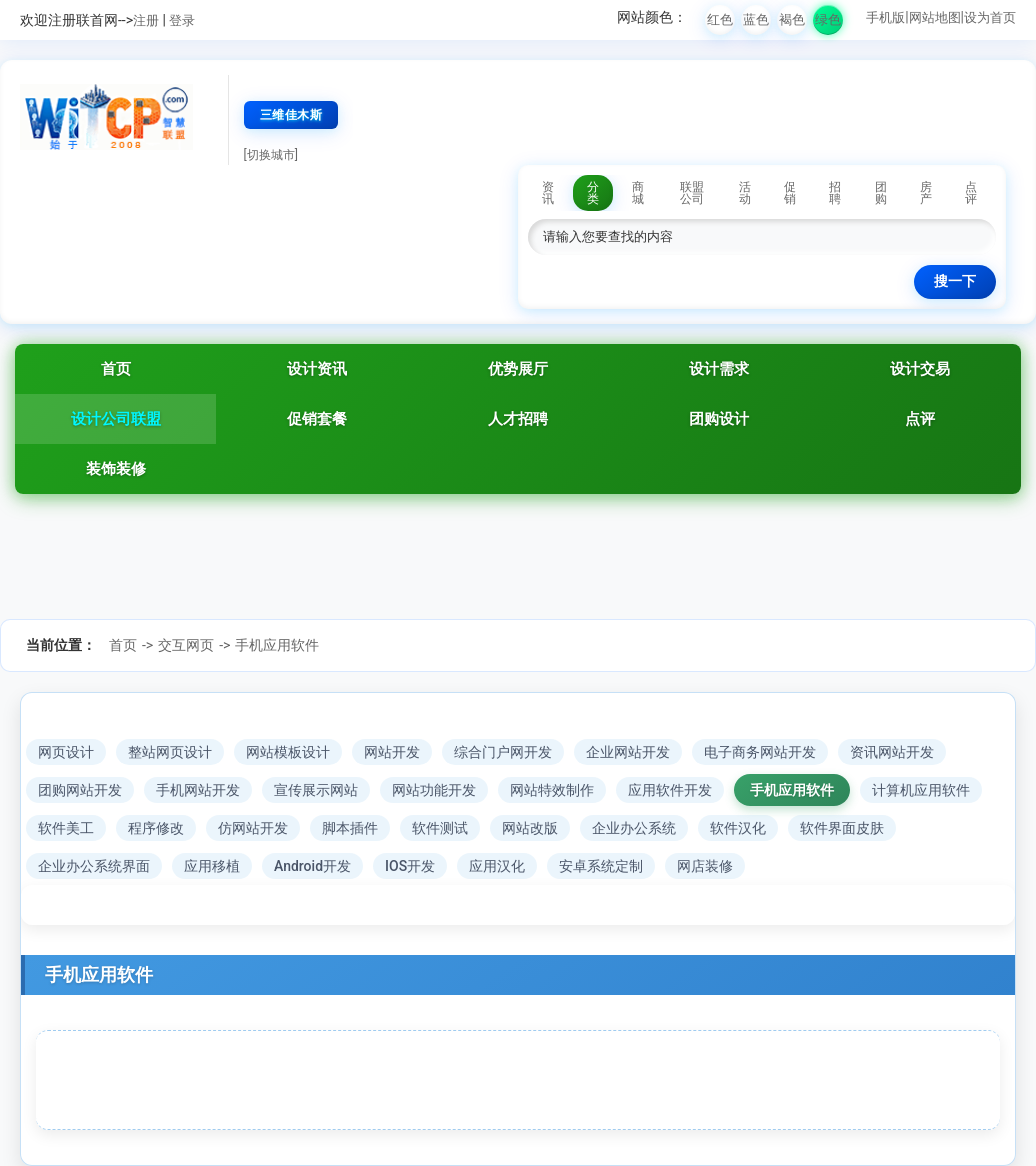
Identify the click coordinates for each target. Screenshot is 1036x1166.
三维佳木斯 (291, 115)
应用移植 (212, 866)
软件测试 (440, 828)
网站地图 (935, 17)
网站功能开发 (434, 790)
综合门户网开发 (503, 752)
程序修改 (156, 828)
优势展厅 (518, 369)
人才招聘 (518, 419)
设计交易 (920, 369)
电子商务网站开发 (760, 752)
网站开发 (392, 752)
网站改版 (530, 828)
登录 (182, 20)
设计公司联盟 (116, 419)
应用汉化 (497, 866)
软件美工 (66, 828)
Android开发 (312, 866)
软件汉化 (738, 828)
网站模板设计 (288, 752)
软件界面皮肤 (842, 828)
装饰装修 (116, 469)
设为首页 (990, 17)
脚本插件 (350, 828)
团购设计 (719, 419)
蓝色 (756, 19)
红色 (720, 19)
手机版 (885, 17)
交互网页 (186, 645)
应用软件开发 (670, 790)
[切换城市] (271, 155)
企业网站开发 (628, 752)
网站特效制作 (552, 790)
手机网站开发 (198, 790)
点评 (920, 419)
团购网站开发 (80, 790)
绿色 (828, 19)
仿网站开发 (253, 828)
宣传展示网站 (316, 790)
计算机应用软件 (921, 790)
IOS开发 (410, 866)
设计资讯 (317, 369)
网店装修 (705, 866)
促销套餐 (317, 419)
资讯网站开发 (892, 752)
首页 (116, 369)
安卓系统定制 (601, 866)
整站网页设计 (170, 752)
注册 (146, 20)
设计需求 (719, 369)
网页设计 (66, 752)
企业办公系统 (634, 828)
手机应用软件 (277, 645)
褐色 (792, 19)
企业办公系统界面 (94, 866)
